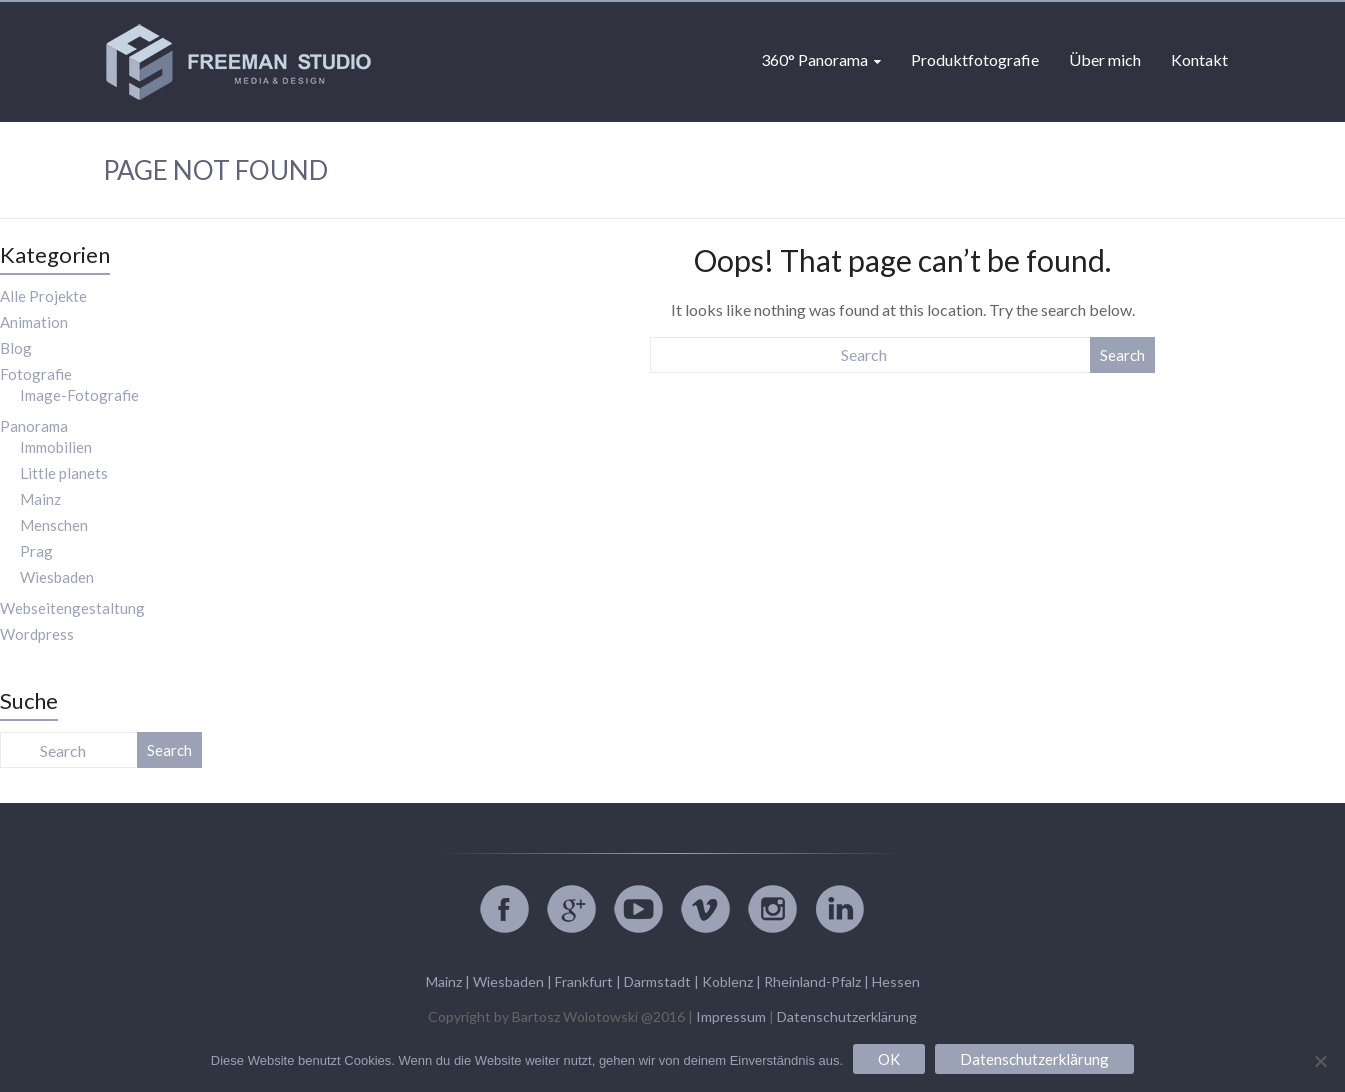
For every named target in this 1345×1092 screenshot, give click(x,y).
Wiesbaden (57, 577)
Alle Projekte (43, 296)
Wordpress (37, 634)
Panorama (34, 426)
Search (1122, 355)
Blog (16, 348)
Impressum (731, 1016)
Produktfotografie (975, 59)
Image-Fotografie (79, 395)
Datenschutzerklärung (847, 1016)
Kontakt (1199, 59)
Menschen (54, 525)
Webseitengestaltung (72, 608)
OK (889, 1059)
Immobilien (56, 447)
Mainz (40, 499)
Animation (34, 322)
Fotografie (36, 374)
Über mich (1105, 59)
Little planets (64, 473)
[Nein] (1320, 1061)
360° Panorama (814, 59)
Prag (36, 551)
